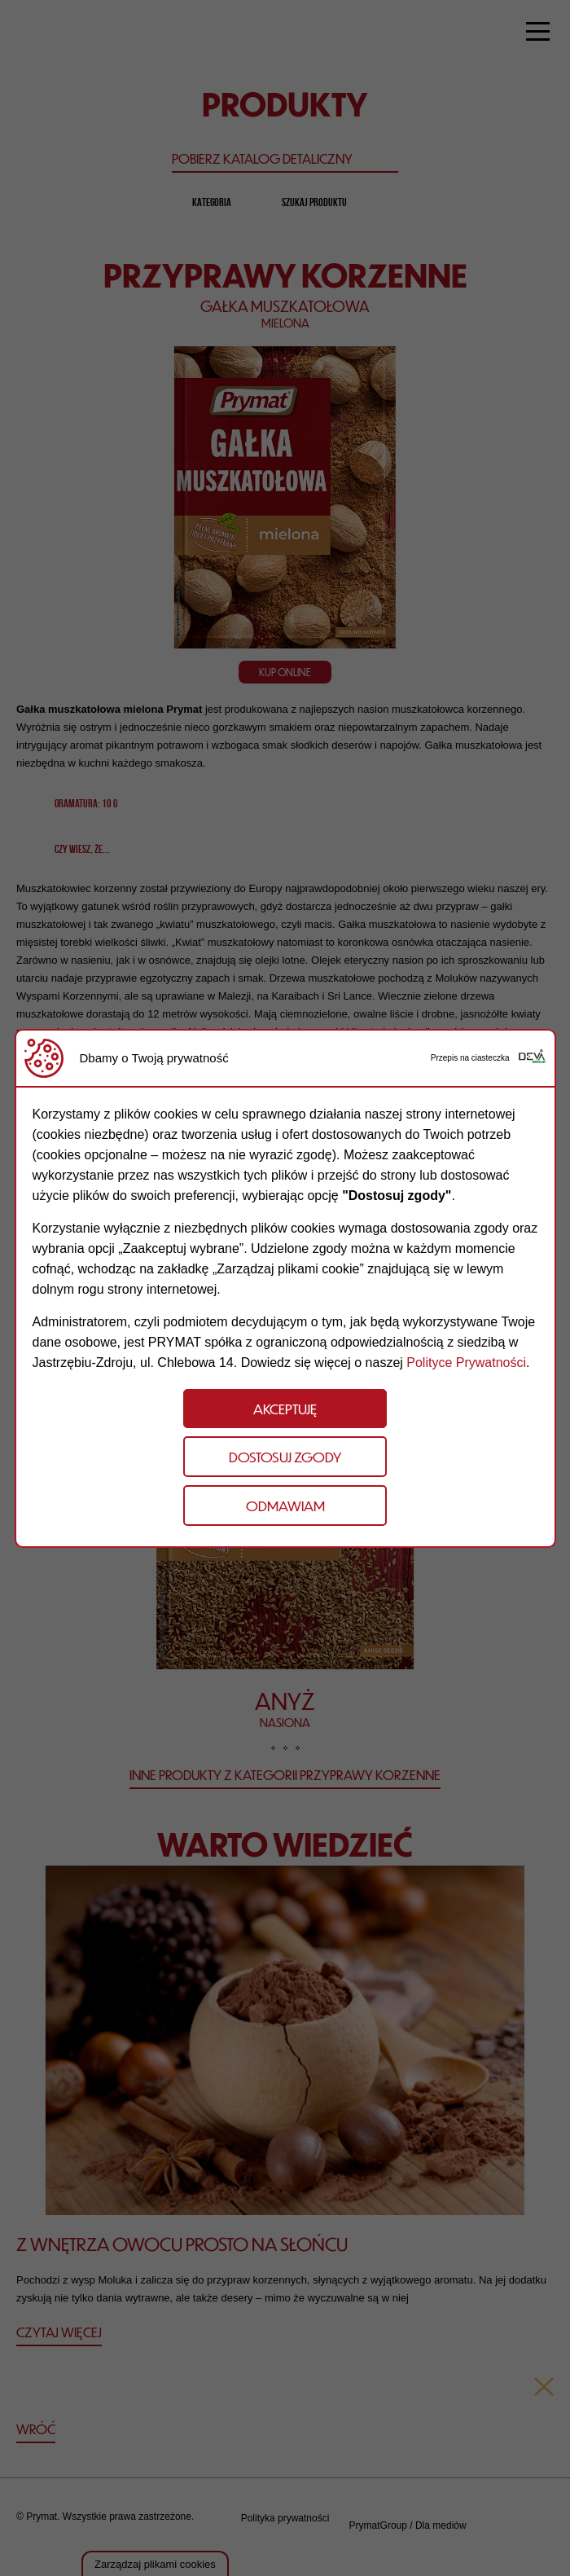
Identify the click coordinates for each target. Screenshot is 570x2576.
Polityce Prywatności (466, 1362)
